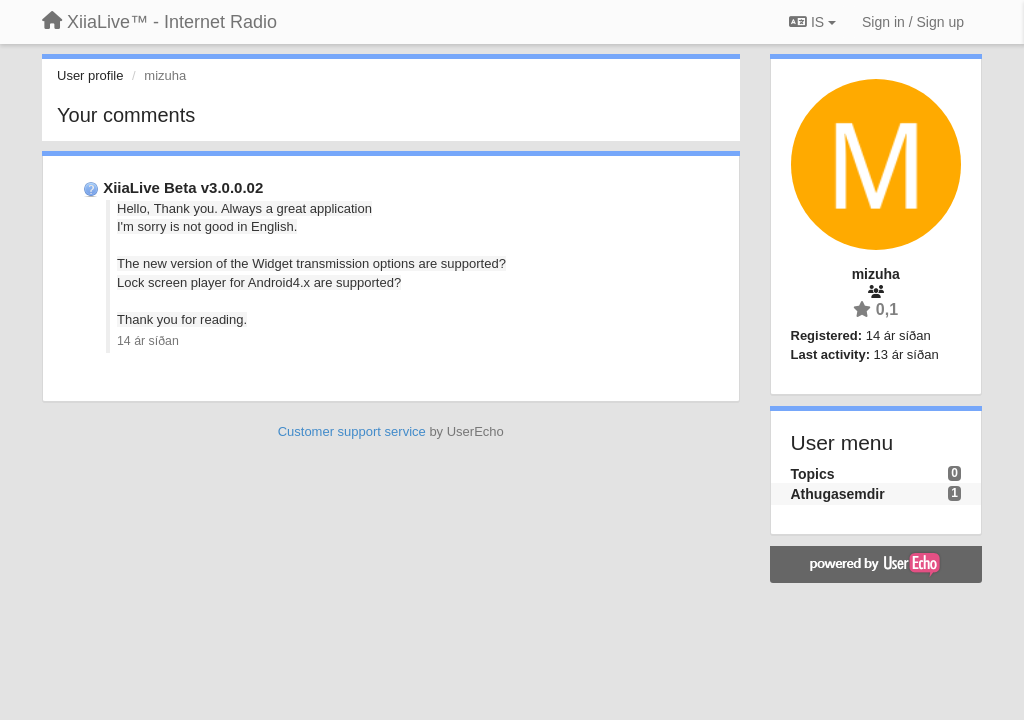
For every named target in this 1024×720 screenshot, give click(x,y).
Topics (813, 474)
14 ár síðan (148, 341)
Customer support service (352, 431)
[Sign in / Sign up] (913, 22)
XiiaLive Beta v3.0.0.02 (183, 187)
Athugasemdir (838, 494)
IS (812, 22)
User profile (90, 75)
